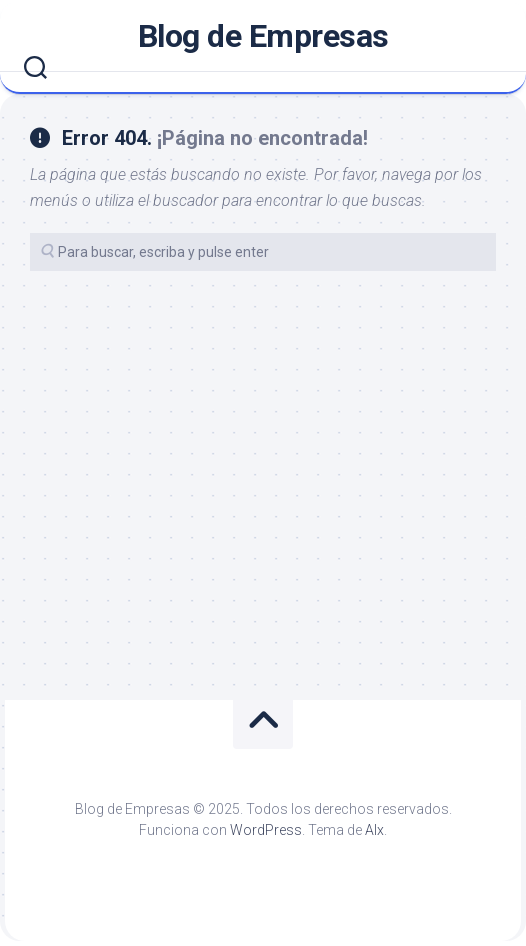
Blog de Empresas (263, 36)
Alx (374, 830)
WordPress (266, 830)
